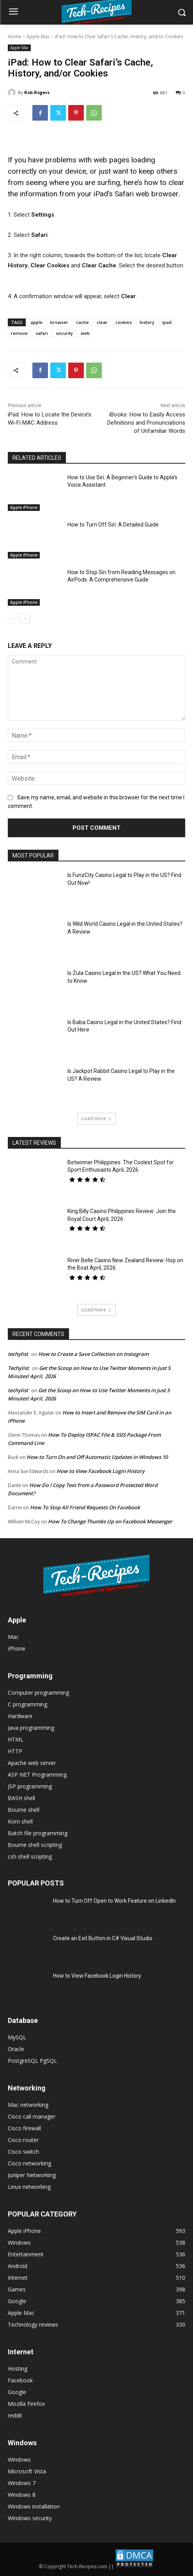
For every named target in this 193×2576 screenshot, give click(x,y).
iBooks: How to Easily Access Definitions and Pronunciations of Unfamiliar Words (146, 422)
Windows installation (34, 2506)
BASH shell (21, 1798)
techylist (18, 1353)
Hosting (17, 2368)
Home (14, 36)
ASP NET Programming (37, 1774)
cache (82, 322)
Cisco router (23, 2140)
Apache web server (32, 1763)
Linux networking (29, 2186)
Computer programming (38, 1692)
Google (17, 2392)
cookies (123, 322)
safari (41, 333)
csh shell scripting (30, 1856)
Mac (13, 1636)
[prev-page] (13, 619)
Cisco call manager (31, 2116)
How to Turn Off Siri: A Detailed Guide (113, 524)
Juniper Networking (32, 2175)
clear (102, 322)
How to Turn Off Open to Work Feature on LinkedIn (114, 1901)
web (85, 333)
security (64, 333)
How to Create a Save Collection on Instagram (93, 1353)
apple (36, 322)
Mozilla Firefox (26, 2403)
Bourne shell (23, 1809)
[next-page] (25, 619)
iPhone (16, 1648)
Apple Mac (38, 36)
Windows (19, 2459)
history (147, 322)
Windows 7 (21, 2483)
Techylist (18, 1368)
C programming (27, 1704)
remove (19, 333)
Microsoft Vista (27, 2471)
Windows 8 (21, 2494)
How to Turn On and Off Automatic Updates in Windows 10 (97, 1457)
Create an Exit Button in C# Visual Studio (102, 1938)
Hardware (20, 1716)
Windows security (30, 2518)
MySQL (17, 2037)
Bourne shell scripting (35, 1844)
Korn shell (20, 1821)
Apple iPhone (23, 507)
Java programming (31, 1727)
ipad (167, 322)
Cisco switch (23, 2151)
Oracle (16, 2049)
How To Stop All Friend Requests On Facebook (85, 1507)
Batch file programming (37, 1833)
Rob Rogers (37, 92)
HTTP (15, 1751)
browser (59, 322)
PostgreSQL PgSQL (32, 2060)
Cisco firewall (24, 2128)
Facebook (20, 2380)
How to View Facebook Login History (101, 1471)
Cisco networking (29, 2163)
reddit (15, 2415)
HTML (15, 1739)
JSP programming (30, 1786)
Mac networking (28, 2104)
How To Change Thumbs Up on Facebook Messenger (110, 1521)
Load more (96, 1118)
